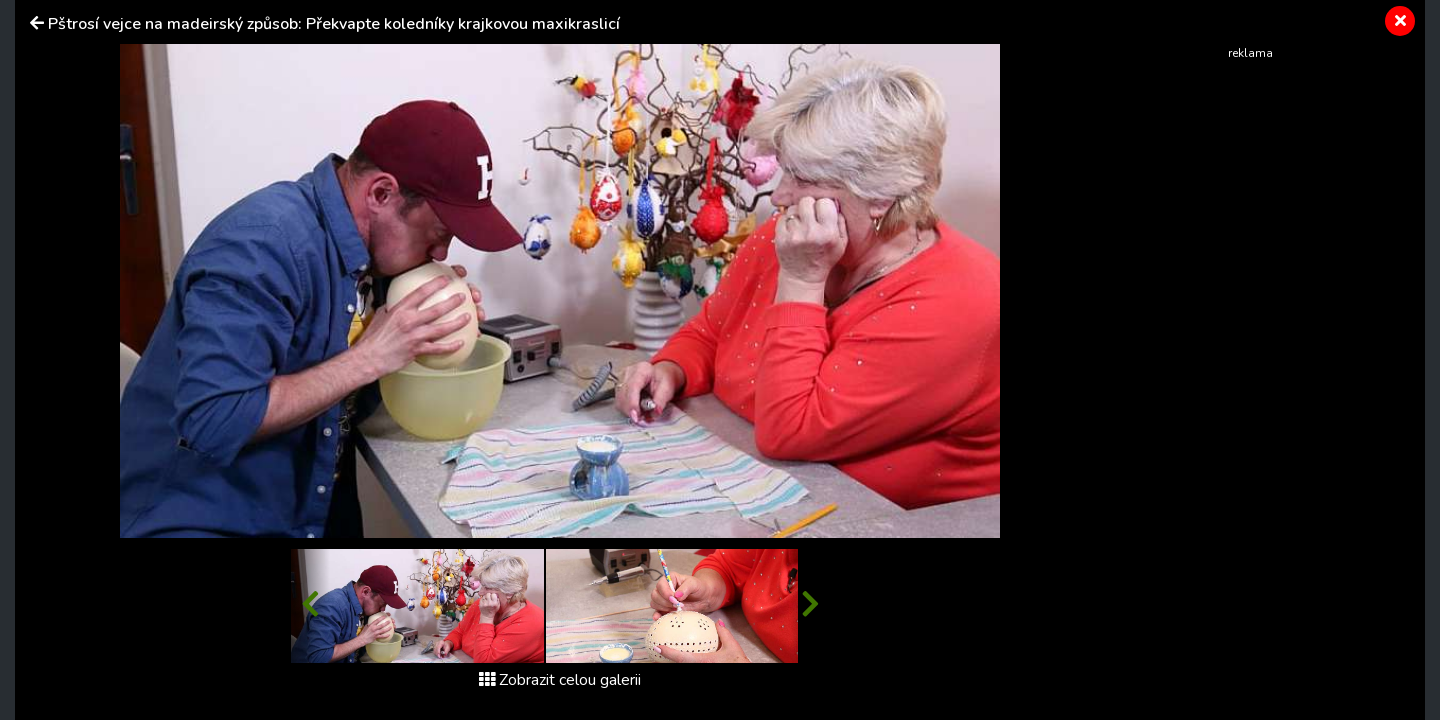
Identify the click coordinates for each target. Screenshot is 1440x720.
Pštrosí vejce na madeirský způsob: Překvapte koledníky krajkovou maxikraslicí (334, 24)
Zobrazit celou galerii (560, 680)
